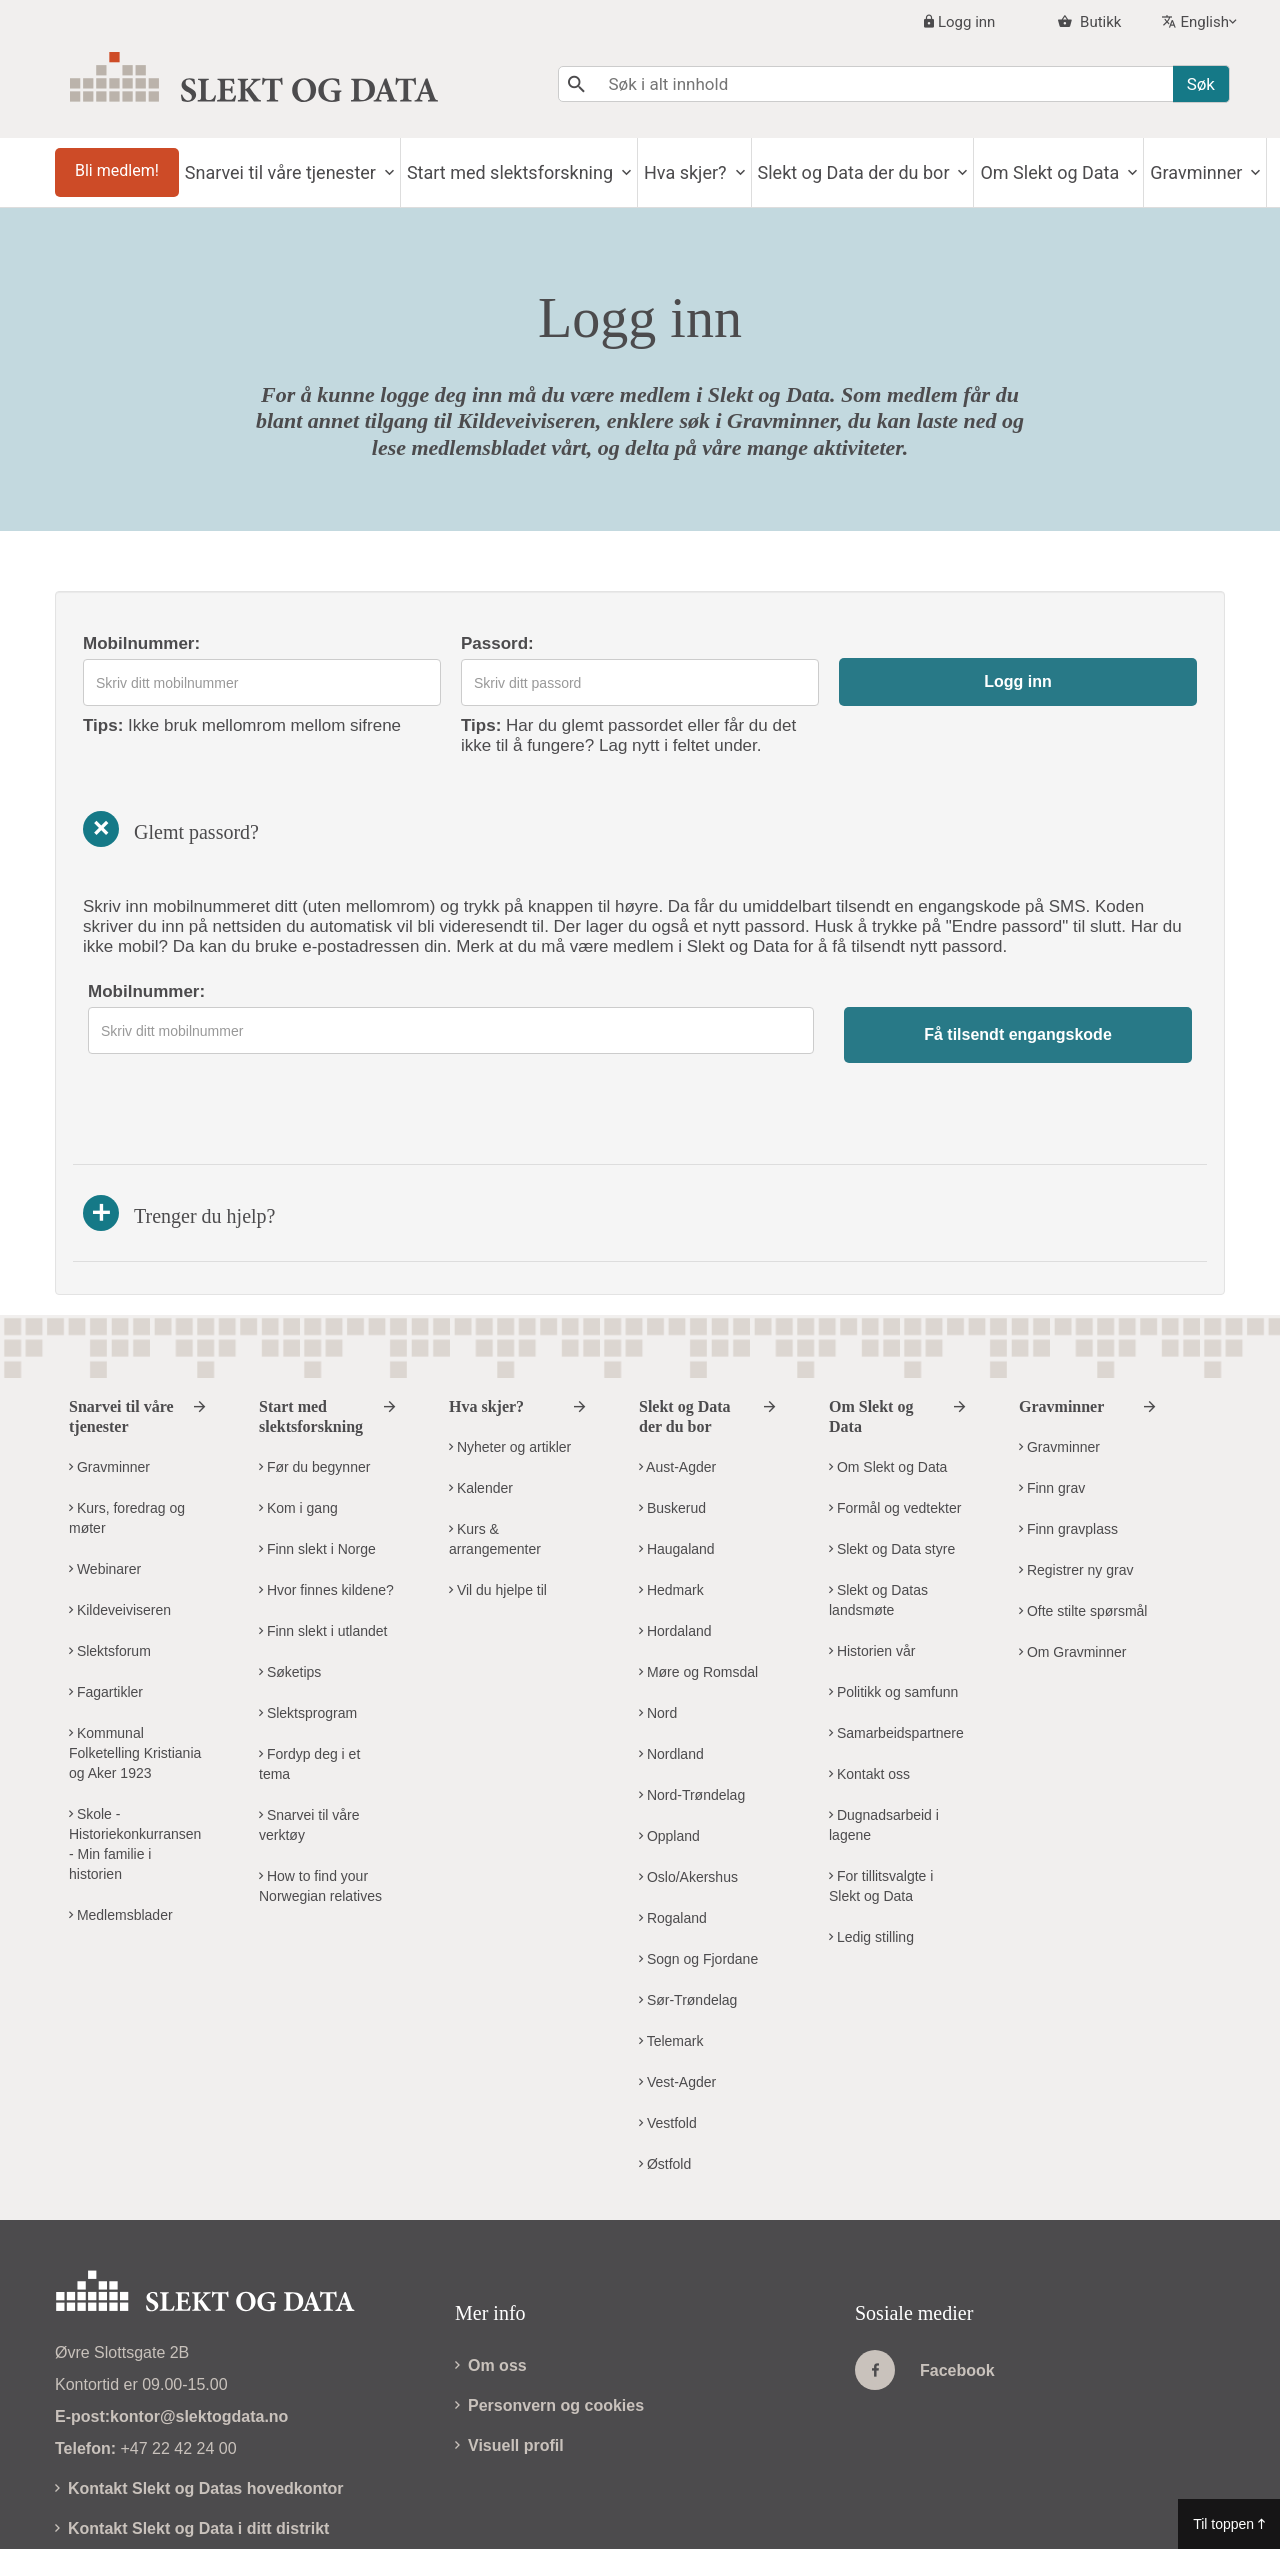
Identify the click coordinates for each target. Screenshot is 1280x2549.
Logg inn (966, 22)
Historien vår (872, 1573)
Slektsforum (110, 1573)
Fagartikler (106, 1614)
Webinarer (105, 1491)
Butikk (1098, 22)
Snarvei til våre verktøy (309, 1747)
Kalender (481, 1410)
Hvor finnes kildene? (326, 1512)
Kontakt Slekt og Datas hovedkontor (199, 2410)
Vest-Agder (677, 2004)
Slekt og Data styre (892, 1471)
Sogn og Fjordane (698, 1881)
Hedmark (671, 1512)
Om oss (491, 2287)
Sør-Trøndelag (688, 1922)
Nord (658, 1635)
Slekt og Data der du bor (923, 172)
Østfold (665, 2086)
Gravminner (109, 1389)
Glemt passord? (167, 829)
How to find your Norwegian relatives (320, 1808)
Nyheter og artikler (510, 1369)
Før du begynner (314, 1389)
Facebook (925, 2292)
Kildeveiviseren (120, 1532)
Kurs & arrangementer (495, 1461)
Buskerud (672, 1430)
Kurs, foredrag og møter (127, 1440)
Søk (1201, 84)
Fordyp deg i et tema (309, 1686)
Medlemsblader (121, 1837)
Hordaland (675, 1553)
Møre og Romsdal (698, 1594)
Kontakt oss (869, 1696)
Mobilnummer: (141, 643)
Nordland (671, 1676)
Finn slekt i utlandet (323, 1553)
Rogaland (673, 1840)
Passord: (497, 643)
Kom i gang (298, 1430)
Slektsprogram (308, 1635)
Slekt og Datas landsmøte (878, 1522)
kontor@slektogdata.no (199, 2338)
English (1204, 22)
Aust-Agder (677, 1389)
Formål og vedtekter (895, 1430)
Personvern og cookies (549, 2327)
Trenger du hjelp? (179, 1135)
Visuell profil (509, 2367)
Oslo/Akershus (688, 1799)
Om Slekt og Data (1132, 172)
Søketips (290, 1594)
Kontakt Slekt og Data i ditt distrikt (192, 2450)
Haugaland (677, 1471)
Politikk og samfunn (893, 1614)
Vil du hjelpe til (498, 1512)
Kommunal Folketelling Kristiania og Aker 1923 (135, 1675)
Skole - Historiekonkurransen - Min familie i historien (135, 1766)
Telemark (671, 1963)
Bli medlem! (124, 170)
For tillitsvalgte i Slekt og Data (881, 1808)
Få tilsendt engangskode (1018, 1034)
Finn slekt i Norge (317, 1471)
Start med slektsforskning (552, 172)
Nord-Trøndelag (692, 1717)
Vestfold (668, 2045)
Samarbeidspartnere (896, 1655)
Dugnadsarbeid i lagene (884, 1747)
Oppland (669, 1758)
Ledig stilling (871, 1859)
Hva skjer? (741, 172)
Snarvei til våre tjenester (310, 172)
